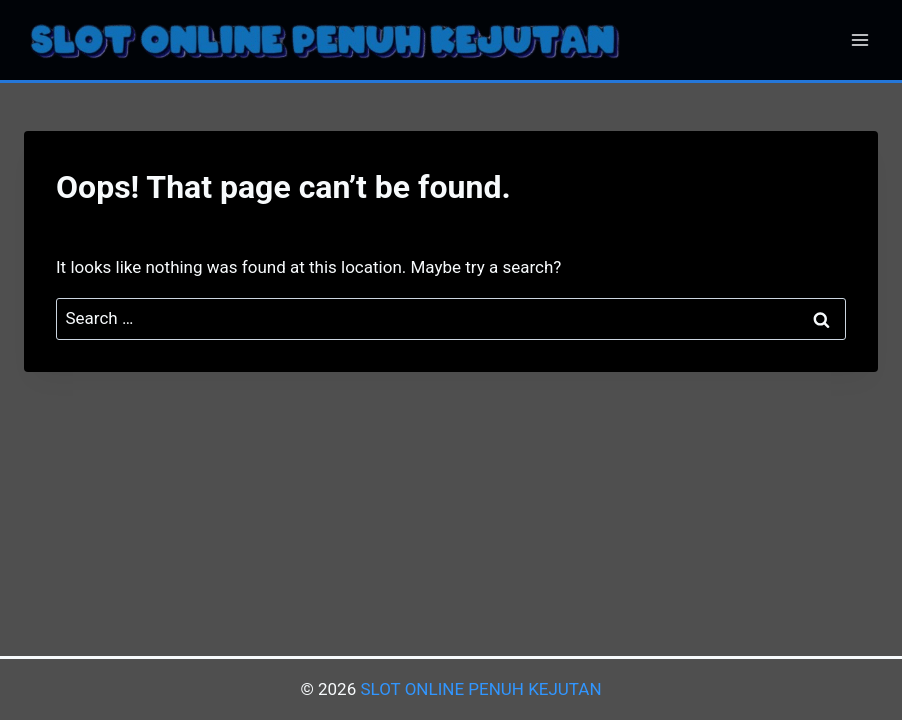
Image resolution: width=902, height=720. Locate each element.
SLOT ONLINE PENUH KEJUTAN (480, 689)
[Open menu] (859, 39)
